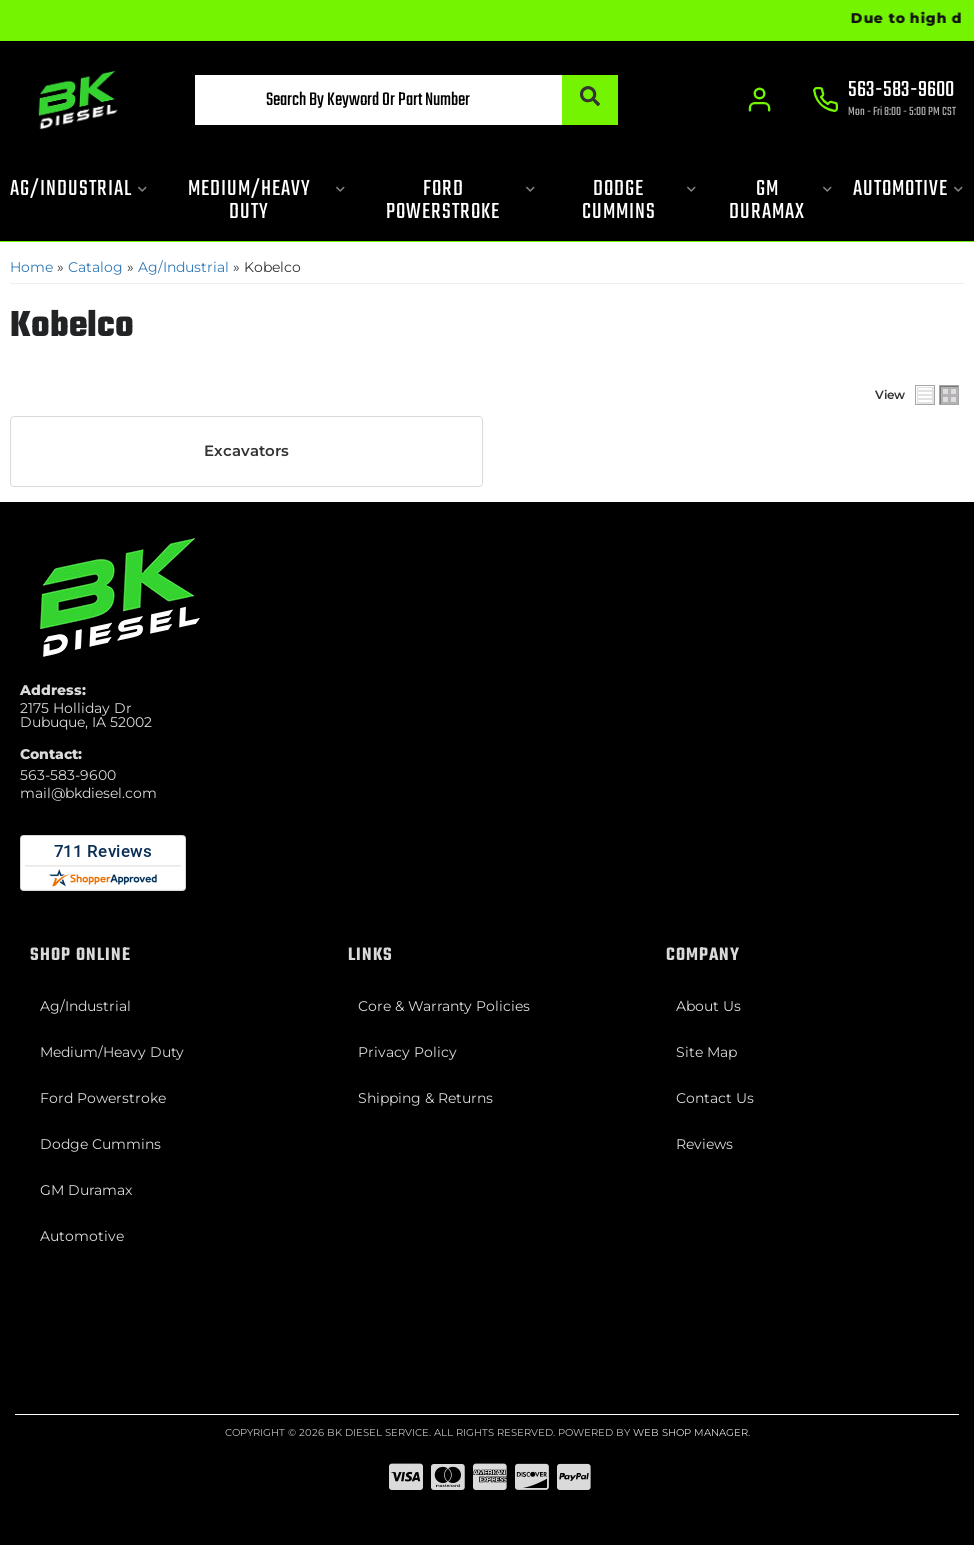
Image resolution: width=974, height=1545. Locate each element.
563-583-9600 (68, 775)
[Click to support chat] (884, 101)
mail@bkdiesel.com (88, 793)
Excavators (246, 451)
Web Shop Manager (690, 1432)
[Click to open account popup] (759, 100)
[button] (406, 100)
